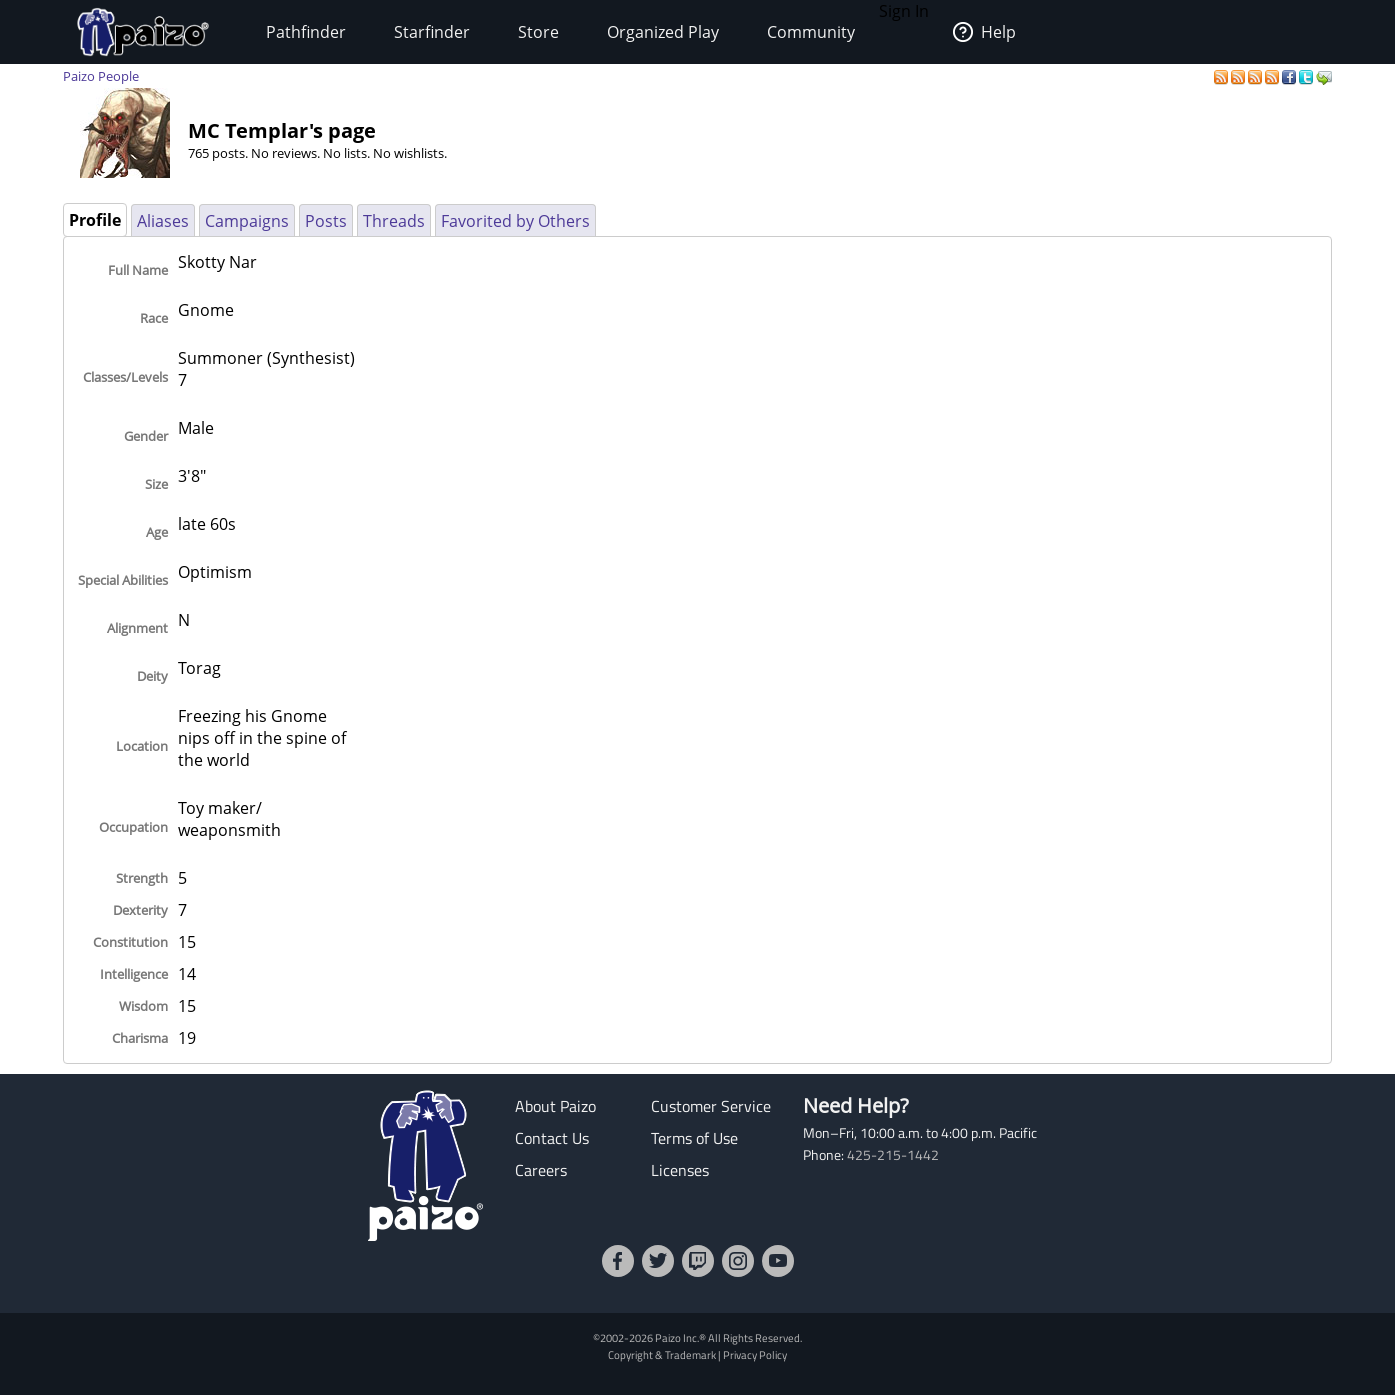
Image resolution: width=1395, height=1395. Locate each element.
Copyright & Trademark (662, 1354)
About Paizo (555, 1106)
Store (538, 32)
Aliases (163, 221)
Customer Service (711, 1106)
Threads (394, 221)
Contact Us (552, 1138)
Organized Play (663, 32)
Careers (541, 1170)
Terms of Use (694, 1138)
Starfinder (432, 32)
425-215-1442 (893, 1155)
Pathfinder (306, 32)
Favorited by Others (515, 221)
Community (811, 32)
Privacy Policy (755, 1354)
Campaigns (247, 221)
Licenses (680, 1170)
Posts (326, 221)
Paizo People (101, 76)
